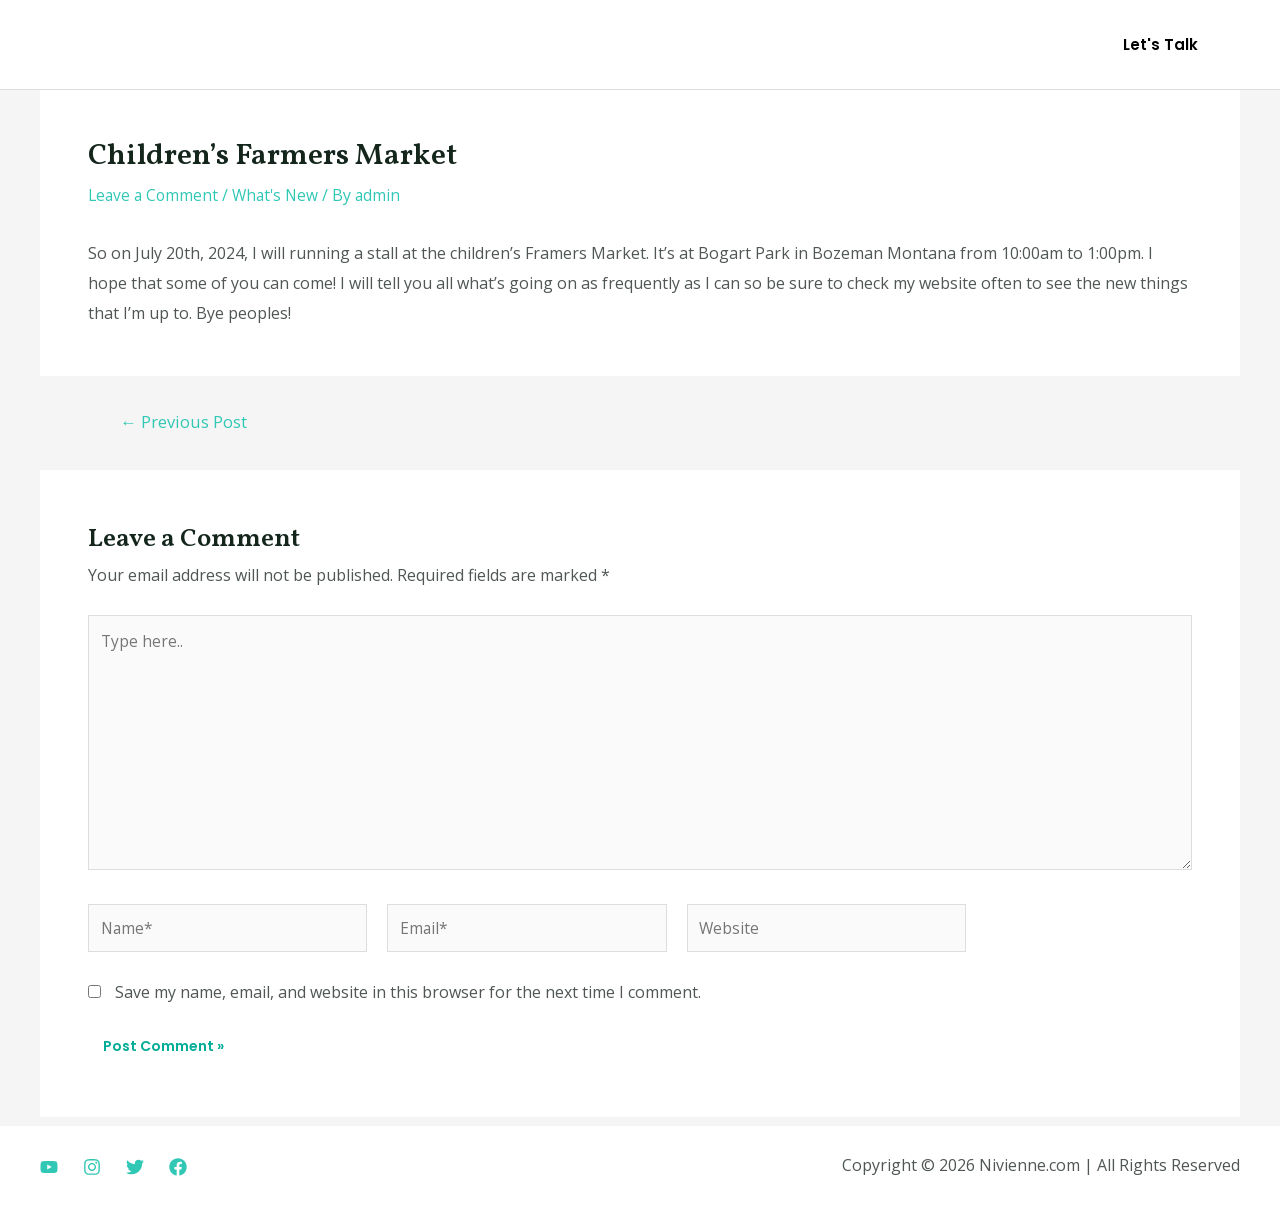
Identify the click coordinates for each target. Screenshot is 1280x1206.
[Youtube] (49, 1167)
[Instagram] (92, 1167)
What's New (281, 195)
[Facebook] (178, 1167)
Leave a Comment (155, 195)
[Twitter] (135, 1167)
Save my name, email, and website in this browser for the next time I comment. (408, 1000)
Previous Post (185, 421)
